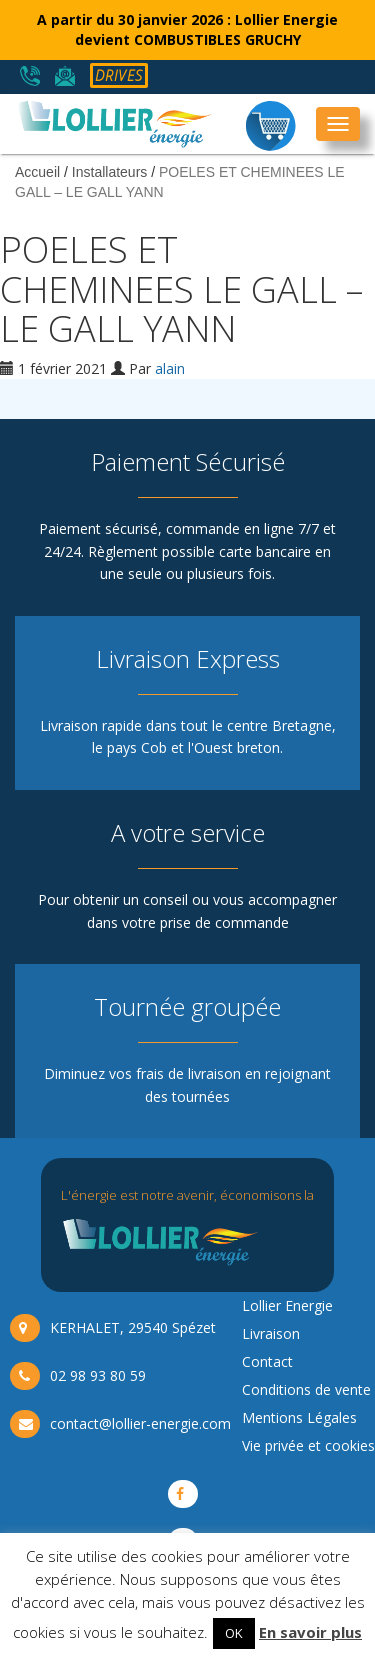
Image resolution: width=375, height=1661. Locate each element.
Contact (267, 1361)
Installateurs (109, 172)
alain (170, 368)
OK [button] (234, 1633)
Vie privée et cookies (308, 1445)
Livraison (271, 1333)
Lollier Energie (287, 1305)
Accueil (37, 172)
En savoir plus (310, 1632)
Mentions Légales (299, 1417)
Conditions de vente (306, 1389)
